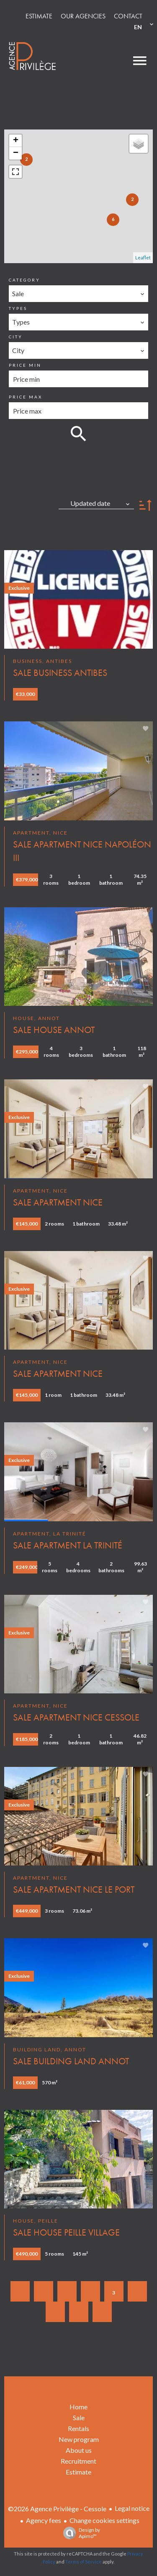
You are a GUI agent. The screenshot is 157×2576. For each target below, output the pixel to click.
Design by (79, 2533)
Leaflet (143, 257)
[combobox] (79, 293)
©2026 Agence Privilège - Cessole (57, 2509)
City (16, 336)
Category (24, 279)
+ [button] (15, 141)
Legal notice (132, 2508)
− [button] (15, 153)
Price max (25, 396)
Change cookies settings (104, 2520)
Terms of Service (83, 2561)
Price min (25, 365)
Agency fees (43, 2520)
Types (18, 308)
